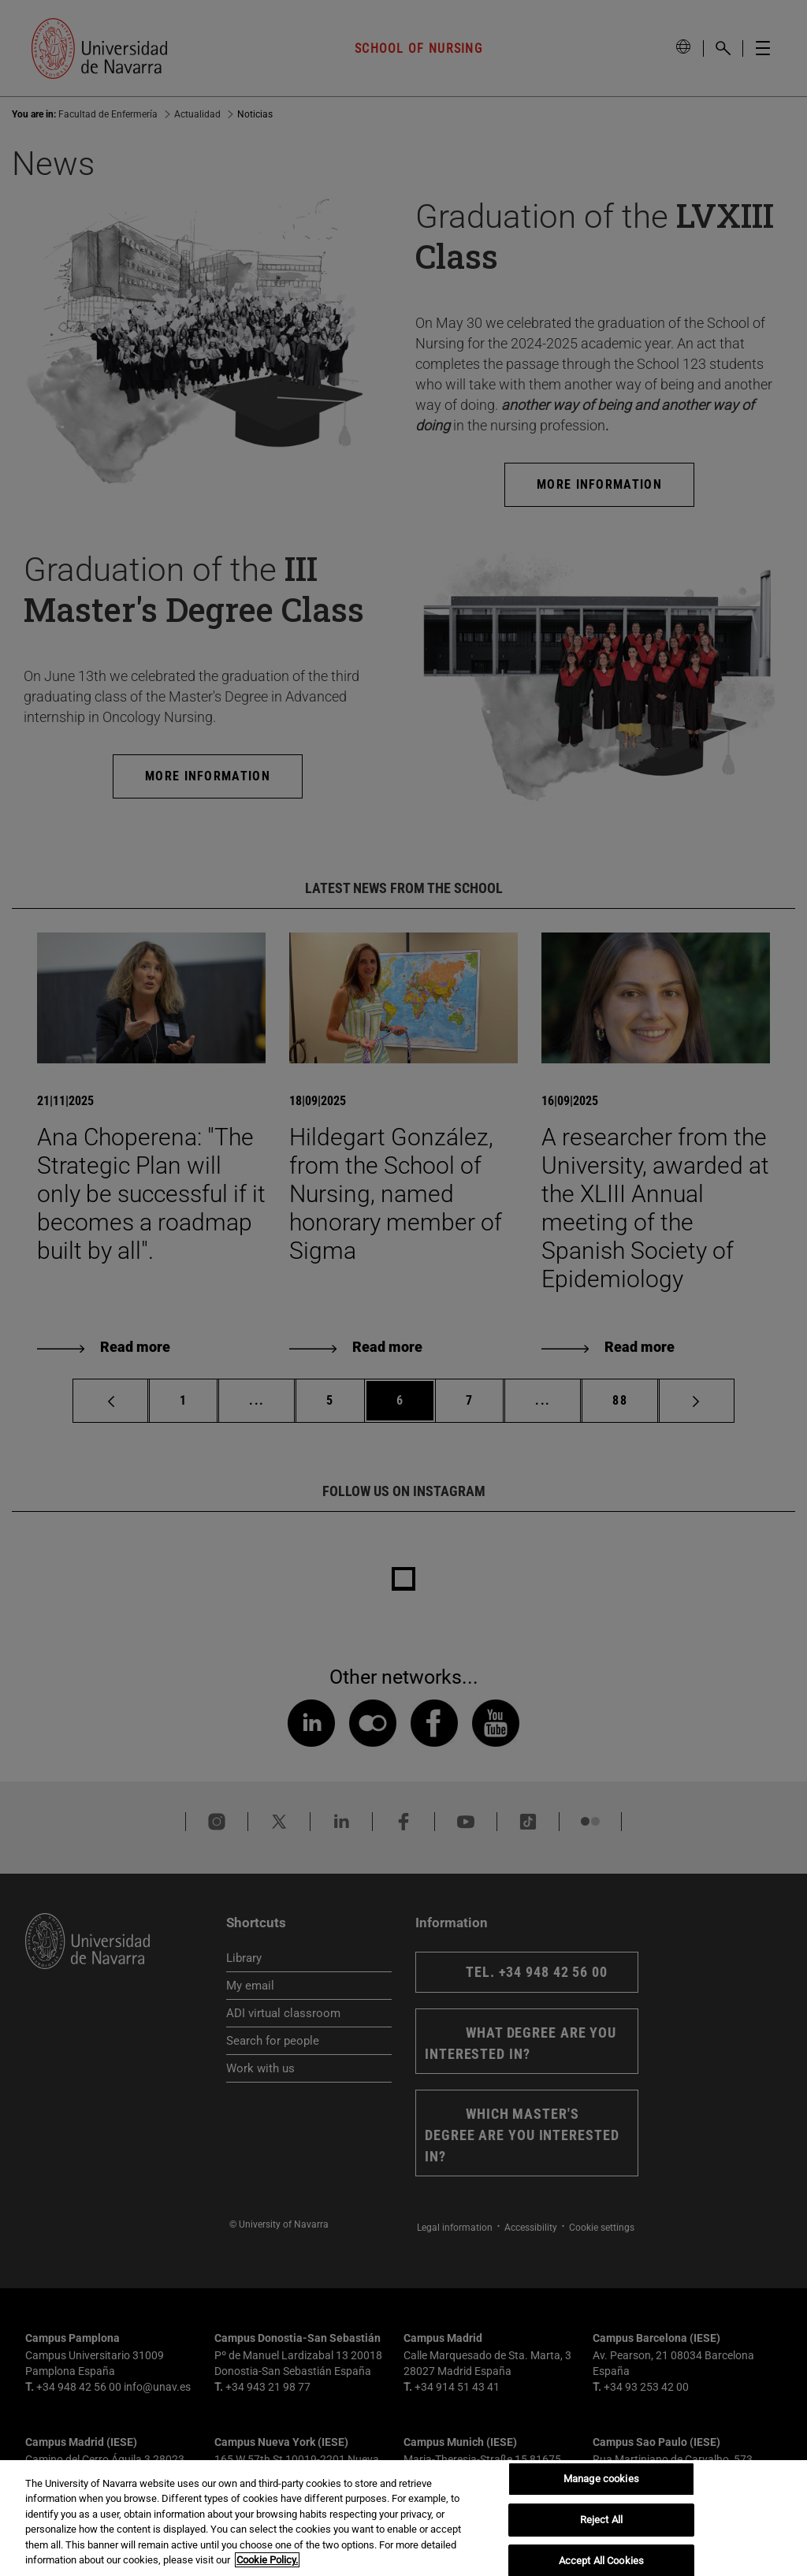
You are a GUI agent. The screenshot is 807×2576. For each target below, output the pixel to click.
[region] (403, 2518)
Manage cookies (601, 2479)
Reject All (601, 2520)
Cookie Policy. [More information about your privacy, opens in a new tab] (267, 2560)
